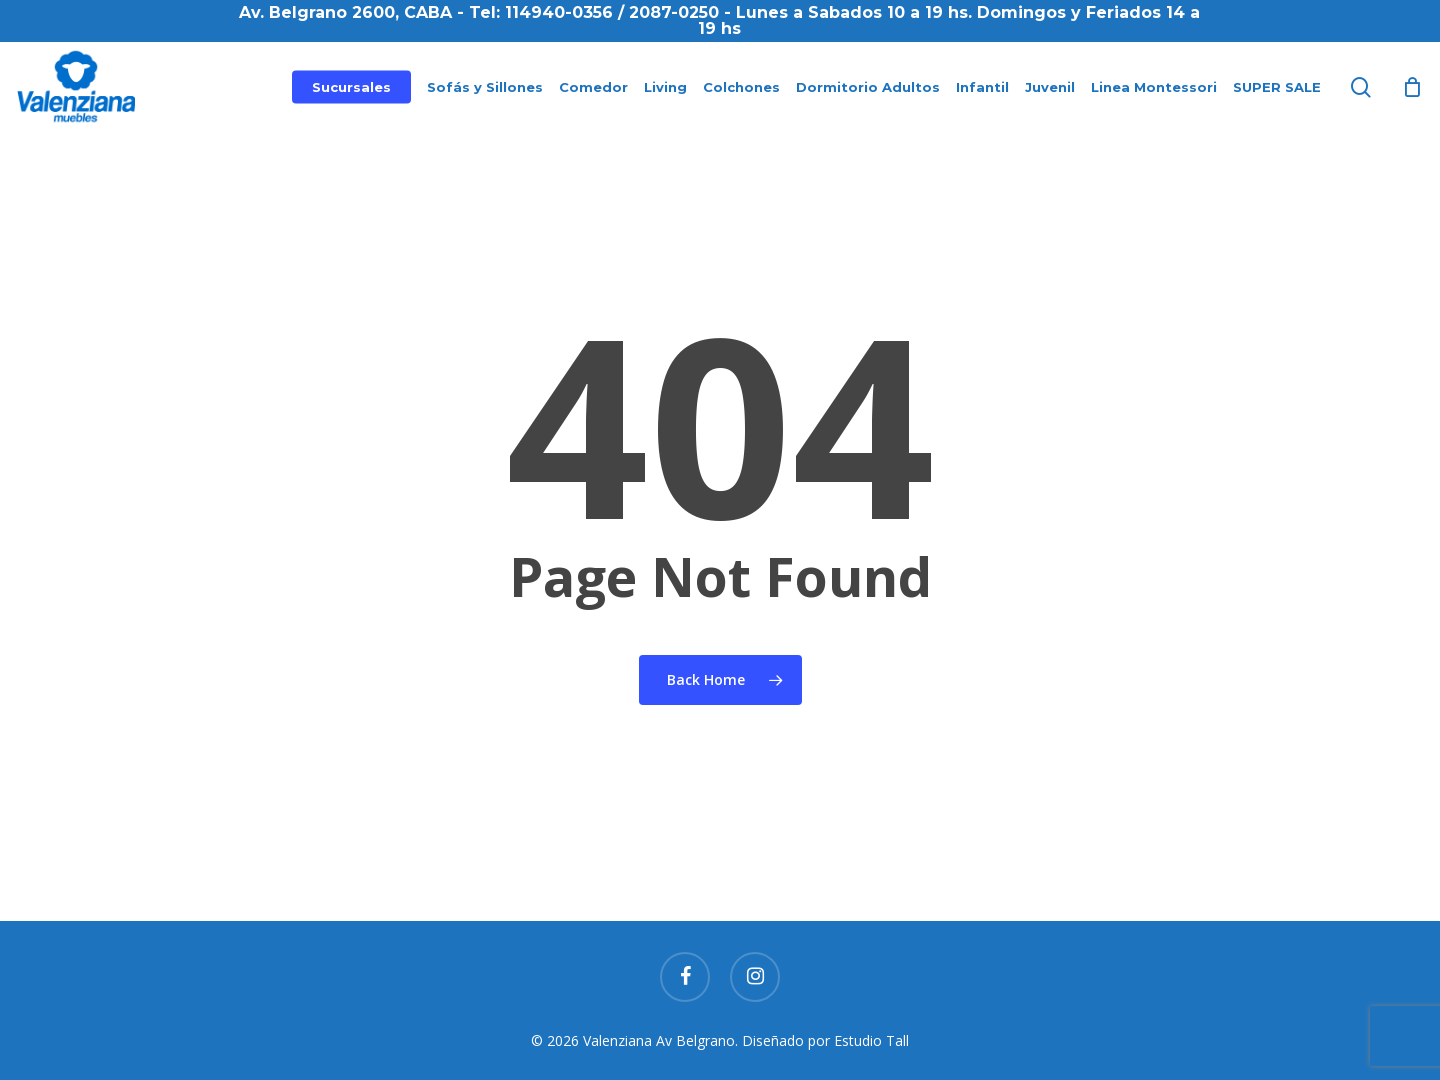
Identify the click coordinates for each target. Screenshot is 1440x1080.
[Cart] (1412, 87)
